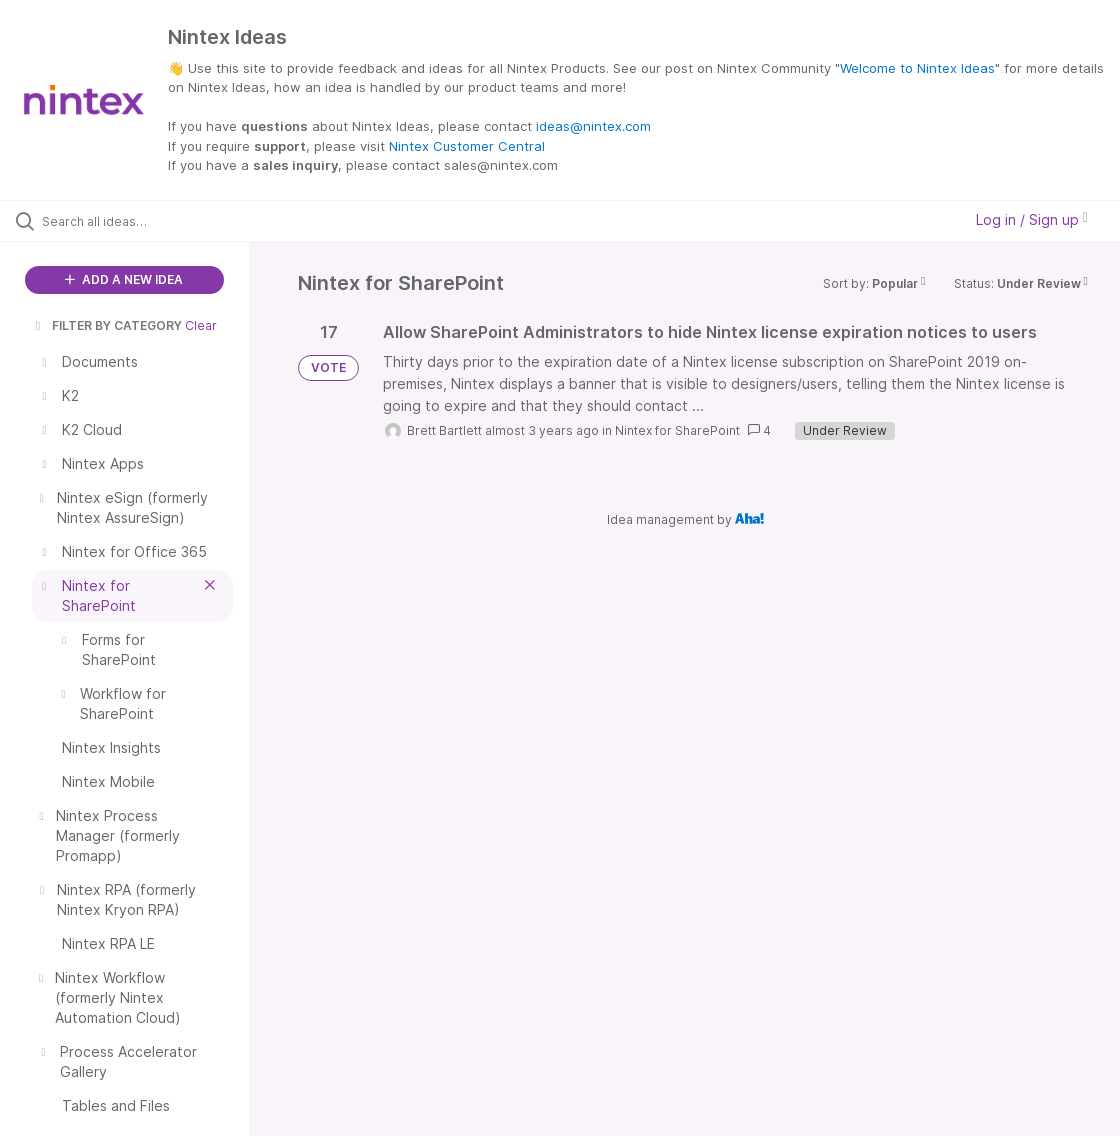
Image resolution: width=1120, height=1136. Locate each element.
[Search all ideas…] (137, 221)
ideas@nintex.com (593, 126)
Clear (201, 325)
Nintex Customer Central (467, 146)
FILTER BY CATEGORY (107, 325)
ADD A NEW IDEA (124, 279)
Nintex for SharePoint (677, 430)
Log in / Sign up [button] (1032, 219)
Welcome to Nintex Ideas (917, 68)
